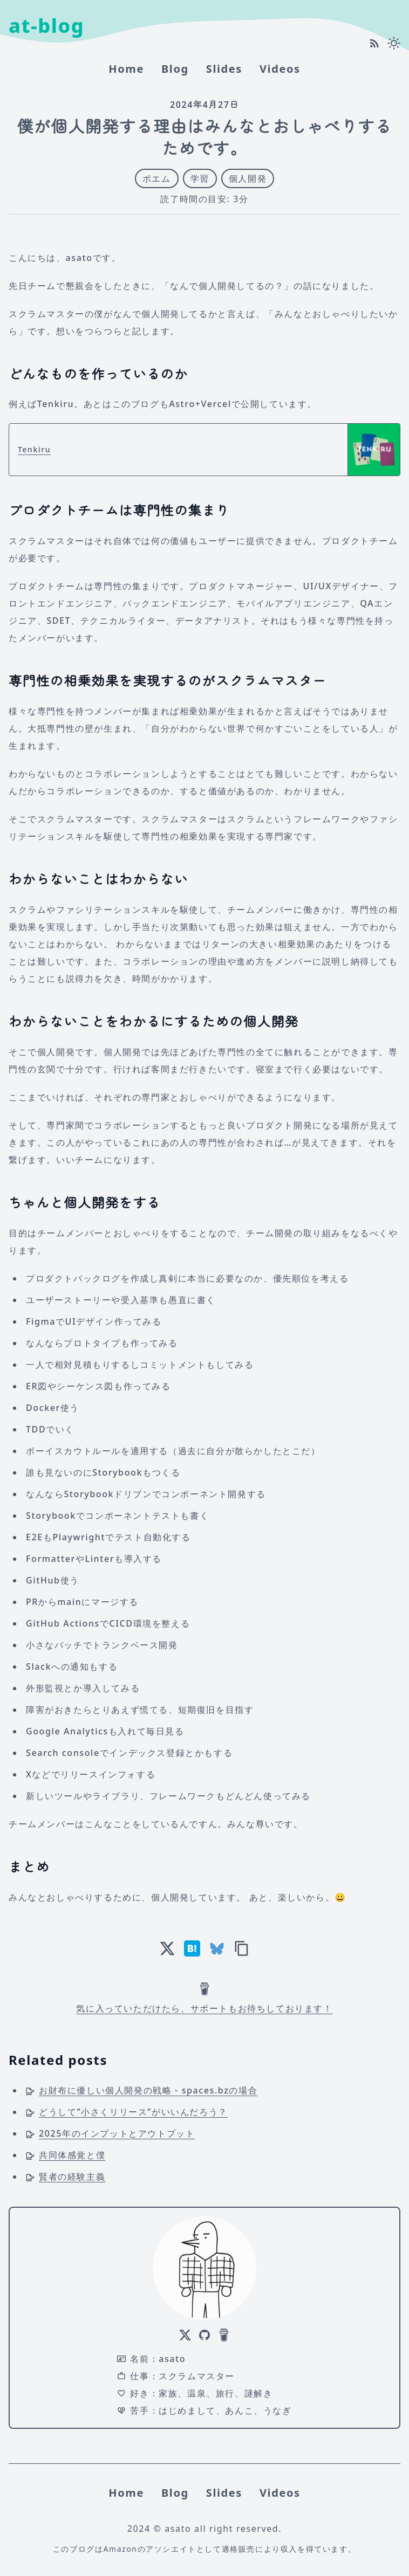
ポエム (156, 178)
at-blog (46, 25)
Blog (175, 68)
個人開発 (248, 178)
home (126, 68)
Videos (280, 68)
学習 (199, 178)
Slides (224, 68)
